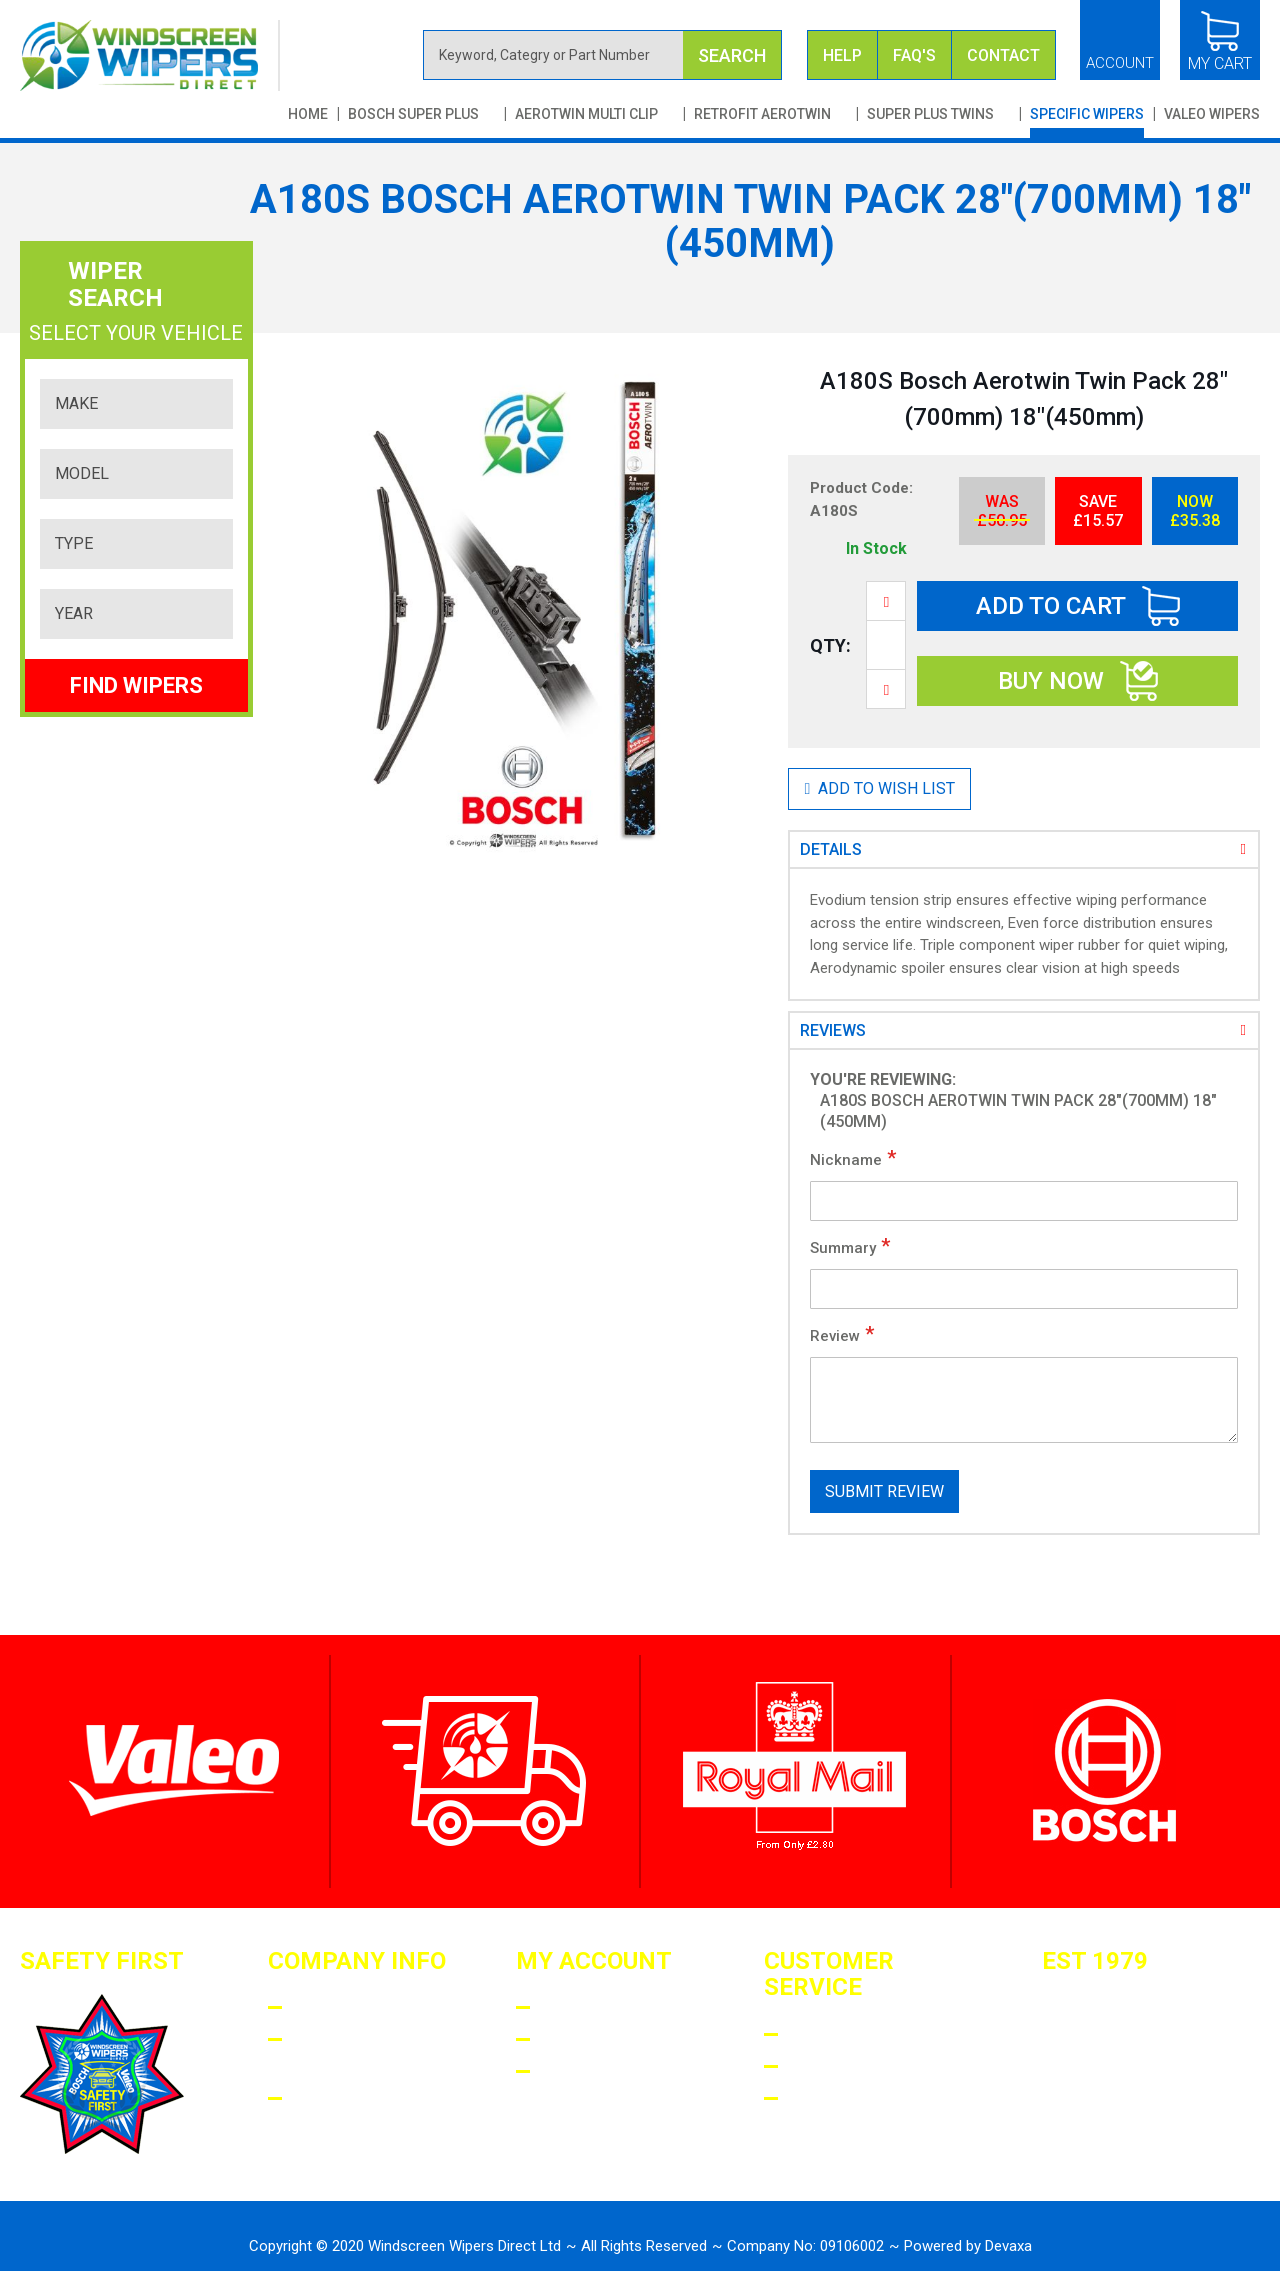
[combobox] (603, 55)
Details (831, 849)
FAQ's (914, 55)
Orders (574, 2039)
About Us (334, 2007)
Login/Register (610, 2007)
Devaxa (1008, 2246)
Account (1120, 63)
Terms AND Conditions (345, 2053)
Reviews (833, 1030)
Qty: (830, 645)
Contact (1003, 55)
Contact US (842, 2098)
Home (308, 114)
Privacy (328, 2098)
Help (842, 55)
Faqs (810, 2034)
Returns (828, 2066)
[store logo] (150, 55)
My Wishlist (596, 2071)
